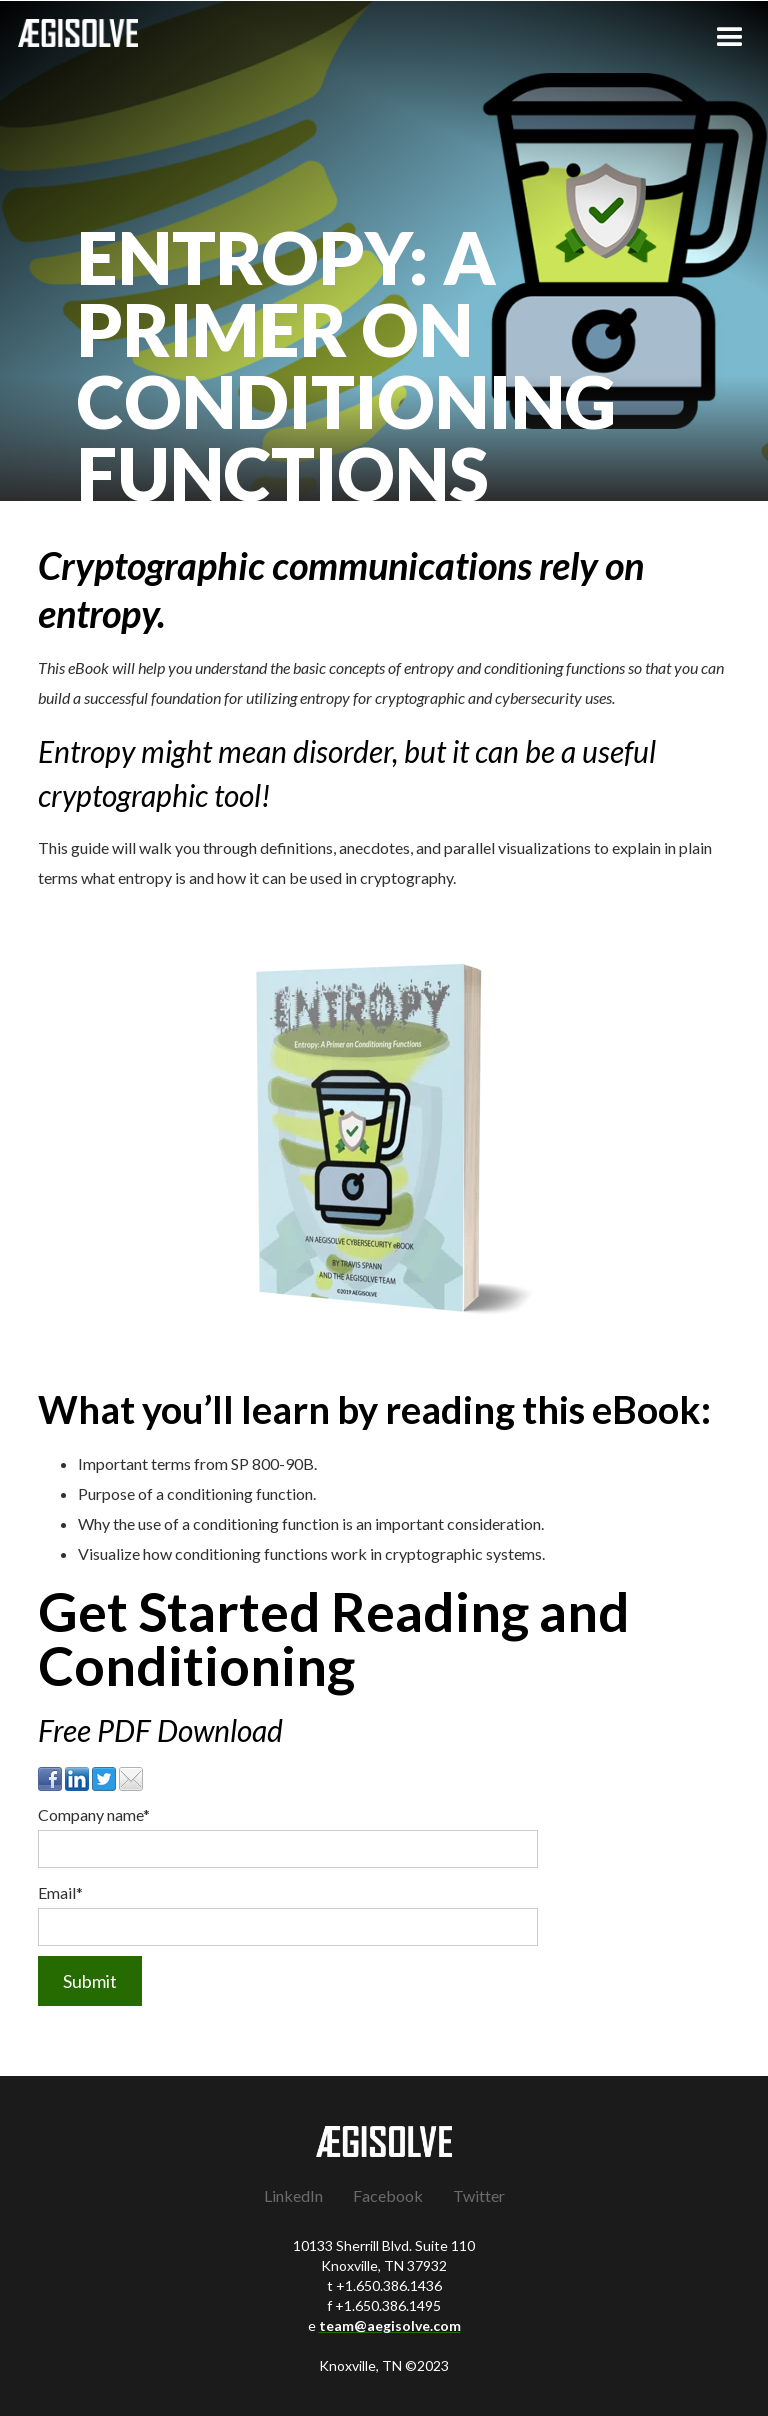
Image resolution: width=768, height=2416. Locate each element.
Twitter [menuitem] (479, 2195)
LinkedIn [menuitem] (293, 2195)
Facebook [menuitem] (388, 2195)
